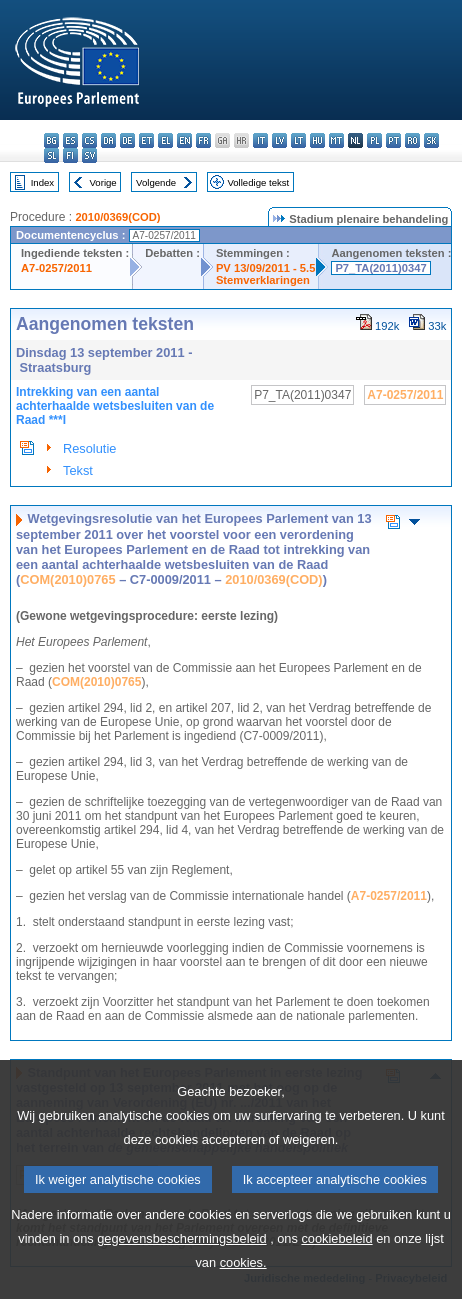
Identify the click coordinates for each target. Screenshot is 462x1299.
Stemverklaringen (263, 280)
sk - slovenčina (431, 140)
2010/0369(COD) (117, 217)
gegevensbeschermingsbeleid (181, 1269)
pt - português (393, 140)
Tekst (78, 470)
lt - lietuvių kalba (298, 140)
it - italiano (260, 140)
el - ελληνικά (165, 140)
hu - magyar (317, 140)
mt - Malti (336, 140)
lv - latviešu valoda (279, 140)
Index (42, 182)
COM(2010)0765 (67, 579)
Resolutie (89, 448)
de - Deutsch (127, 140)
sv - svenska (89, 155)
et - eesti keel (146, 140)
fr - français (203, 140)
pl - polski (374, 140)
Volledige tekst (258, 182)
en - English (184, 140)
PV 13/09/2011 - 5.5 (266, 268)
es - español (70, 140)
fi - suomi (70, 155)
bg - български (51, 140)
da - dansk (108, 140)
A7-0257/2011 (56, 268)
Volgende (156, 182)
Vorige (103, 182)
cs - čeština (89, 140)
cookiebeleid (336, 1269)
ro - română (412, 140)
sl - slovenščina (51, 155)
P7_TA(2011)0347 (380, 268)
